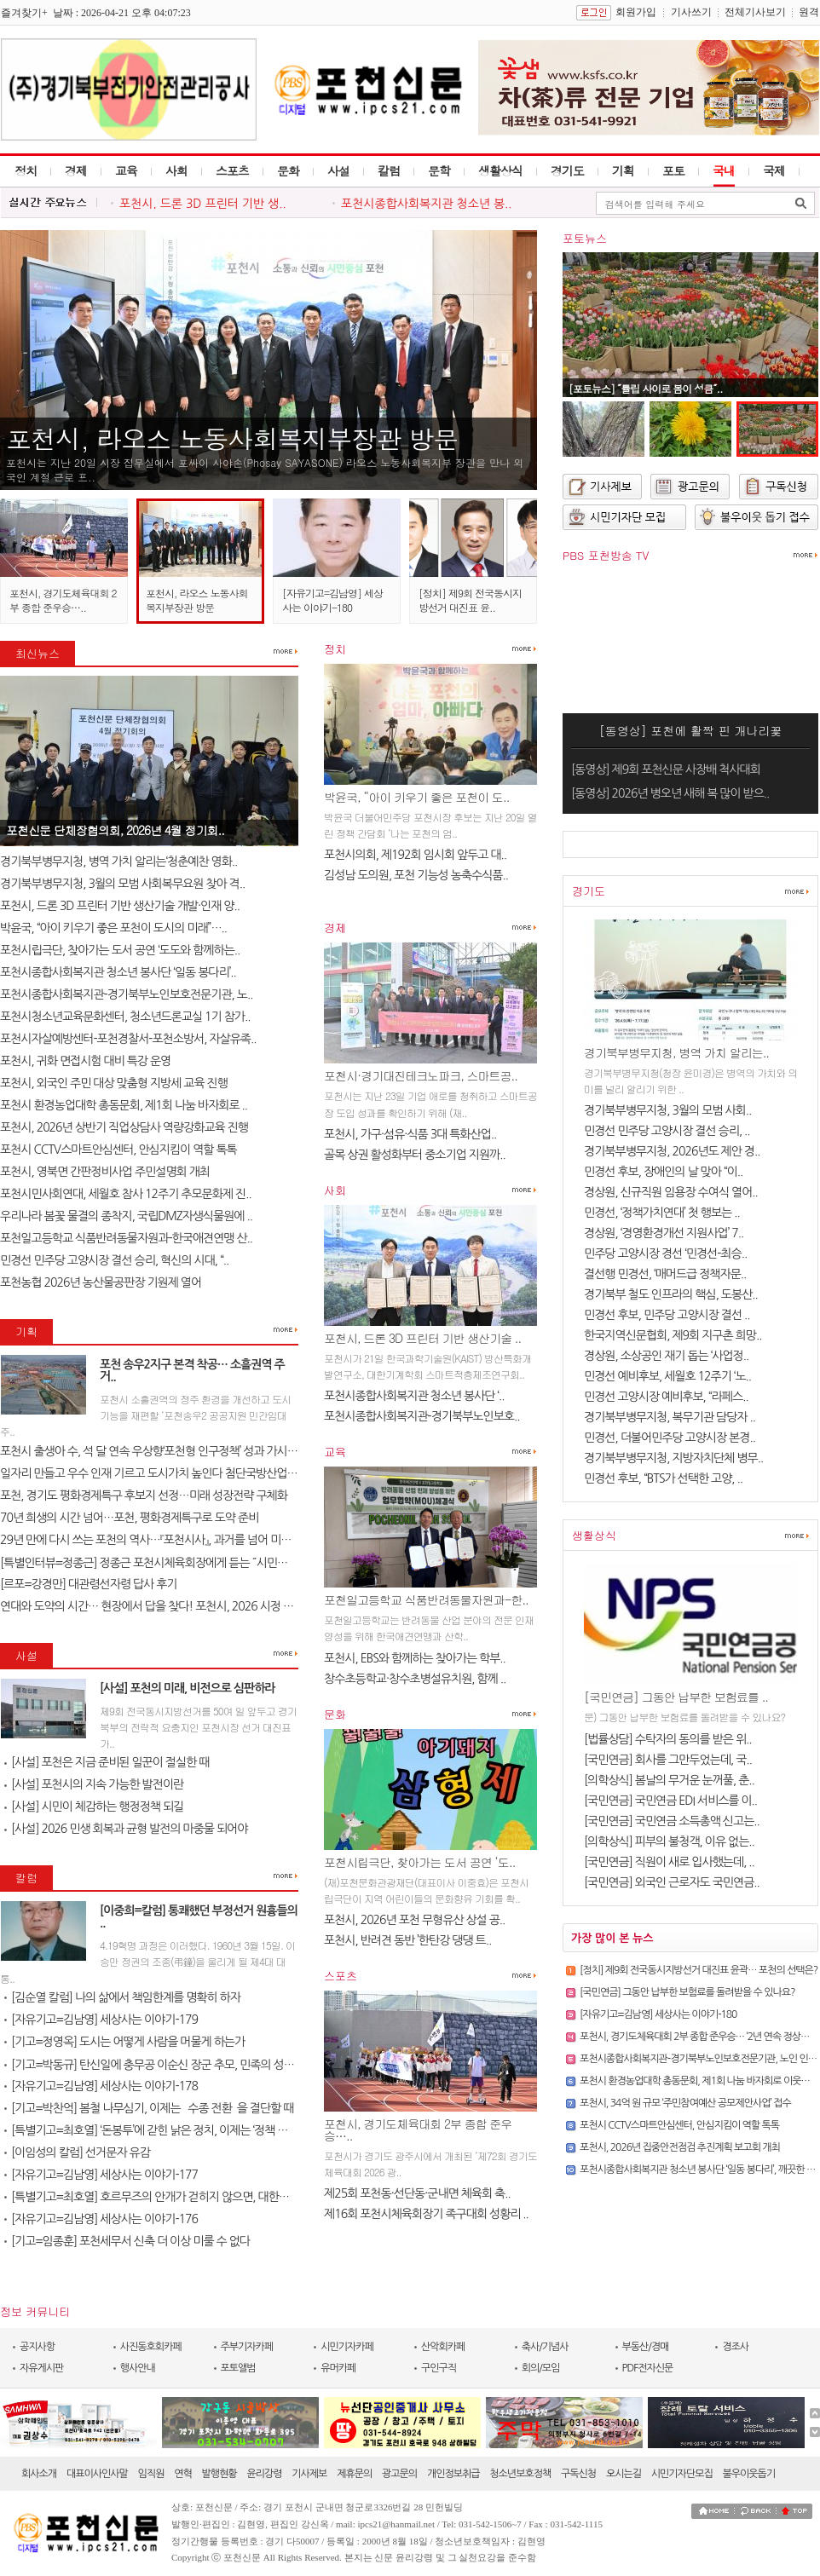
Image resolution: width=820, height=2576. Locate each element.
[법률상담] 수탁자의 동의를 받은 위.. (668, 1739)
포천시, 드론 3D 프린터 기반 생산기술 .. (422, 1337)
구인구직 (438, 2368)
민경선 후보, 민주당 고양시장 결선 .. (667, 1315)
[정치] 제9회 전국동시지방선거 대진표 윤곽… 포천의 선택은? (698, 1970)
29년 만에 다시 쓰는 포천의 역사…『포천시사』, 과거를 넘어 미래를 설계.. (165, 1540)
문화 (288, 170)
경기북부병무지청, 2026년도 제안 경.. (672, 1151)
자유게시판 (41, 2368)
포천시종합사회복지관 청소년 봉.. (426, 204)
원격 (809, 12)
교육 (126, 170)
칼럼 (389, 170)
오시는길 (623, 2474)
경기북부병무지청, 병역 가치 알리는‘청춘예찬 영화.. (118, 861)
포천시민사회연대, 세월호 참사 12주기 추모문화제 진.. (125, 1194)
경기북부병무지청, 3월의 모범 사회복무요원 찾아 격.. (122, 884)
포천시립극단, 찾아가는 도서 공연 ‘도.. (419, 1861)
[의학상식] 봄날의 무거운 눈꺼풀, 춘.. (669, 1780)
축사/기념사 (545, 2347)
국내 (724, 170)
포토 (673, 170)
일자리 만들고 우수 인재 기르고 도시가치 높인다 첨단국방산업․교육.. (159, 1473)
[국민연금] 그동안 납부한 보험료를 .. (676, 1696)
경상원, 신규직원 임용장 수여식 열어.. (671, 1192)
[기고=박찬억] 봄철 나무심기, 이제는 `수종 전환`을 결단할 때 (148, 2108)
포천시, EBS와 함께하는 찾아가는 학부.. (414, 1658)
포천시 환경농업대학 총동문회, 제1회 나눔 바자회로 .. (123, 1105)
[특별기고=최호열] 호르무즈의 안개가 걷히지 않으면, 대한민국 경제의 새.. (177, 2197)
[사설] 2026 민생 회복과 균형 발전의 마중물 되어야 (125, 1829)
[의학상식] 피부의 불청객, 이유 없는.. (669, 1841)
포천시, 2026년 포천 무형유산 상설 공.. (414, 1920)
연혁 (183, 2474)
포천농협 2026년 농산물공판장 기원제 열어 (100, 1282)
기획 (623, 170)
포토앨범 (238, 2368)
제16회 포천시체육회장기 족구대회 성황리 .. (426, 2214)
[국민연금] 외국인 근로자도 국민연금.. (671, 1882)
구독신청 (578, 2474)
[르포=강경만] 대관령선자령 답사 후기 (88, 1584)
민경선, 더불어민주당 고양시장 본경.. (669, 1438)
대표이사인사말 (97, 2474)
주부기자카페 (247, 2347)
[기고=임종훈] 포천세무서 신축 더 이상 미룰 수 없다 (127, 2241)
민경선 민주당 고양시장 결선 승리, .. (667, 1131)
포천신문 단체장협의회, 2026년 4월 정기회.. (115, 829)
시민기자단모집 (682, 2474)
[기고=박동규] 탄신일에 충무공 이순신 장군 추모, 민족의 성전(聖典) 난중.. (178, 2065)
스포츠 (232, 170)
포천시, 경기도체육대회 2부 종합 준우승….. (63, 599)
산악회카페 (443, 2347)
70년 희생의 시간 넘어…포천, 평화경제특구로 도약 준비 (129, 1518)
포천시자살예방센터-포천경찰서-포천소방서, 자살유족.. (128, 1039)
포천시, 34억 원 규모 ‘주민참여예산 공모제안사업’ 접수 (685, 2103)
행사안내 (137, 2368)
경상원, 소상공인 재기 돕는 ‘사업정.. (666, 1356)
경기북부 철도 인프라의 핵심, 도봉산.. (671, 1294)
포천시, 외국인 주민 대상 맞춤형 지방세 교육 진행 (114, 1083)
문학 (439, 170)
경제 (76, 170)
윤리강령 (263, 2474)
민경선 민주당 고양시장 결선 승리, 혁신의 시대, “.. (114, 1260)
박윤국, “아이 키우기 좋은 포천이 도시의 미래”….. (113, 928)
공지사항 (37, 2347)
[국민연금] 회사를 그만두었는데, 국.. (668, 1760)
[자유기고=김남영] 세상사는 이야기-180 (332, 599)
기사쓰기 (691, 12)
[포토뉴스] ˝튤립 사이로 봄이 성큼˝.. (646, 388)
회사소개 (38, 2474)
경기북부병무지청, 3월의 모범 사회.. (667, 1110)
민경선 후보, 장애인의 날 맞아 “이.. (663, 1172)
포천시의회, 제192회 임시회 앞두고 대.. (415, 855)
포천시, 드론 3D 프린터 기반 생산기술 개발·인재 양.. (120, 906)
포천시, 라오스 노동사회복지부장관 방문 (232, 438)
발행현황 (219, 2474)
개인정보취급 (453, 2474)
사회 (176, 170)
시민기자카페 (346, 2347)
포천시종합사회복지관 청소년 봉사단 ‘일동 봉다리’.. (118, 972)
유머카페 (337, 2368)
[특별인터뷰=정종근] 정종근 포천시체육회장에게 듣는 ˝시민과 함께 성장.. (169, 1563)
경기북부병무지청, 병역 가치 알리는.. (676, 1052)
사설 (338, 170)
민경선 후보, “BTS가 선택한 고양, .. (663, 1478)
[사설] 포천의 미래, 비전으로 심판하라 (187, 1688)
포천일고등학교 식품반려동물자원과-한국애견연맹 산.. (126, 1238)
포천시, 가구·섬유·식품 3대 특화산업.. (410, 1134)
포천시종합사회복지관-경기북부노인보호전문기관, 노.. (126, 994)
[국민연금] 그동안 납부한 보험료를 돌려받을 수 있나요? (687, 1992)
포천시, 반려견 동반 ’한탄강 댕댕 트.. (407, 1940)
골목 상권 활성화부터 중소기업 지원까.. (414, 1155)
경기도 (567, 170)
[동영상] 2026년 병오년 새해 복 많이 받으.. (670, 793)
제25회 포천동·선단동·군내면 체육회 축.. (417, 2193)
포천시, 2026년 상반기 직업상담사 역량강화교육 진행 (124, 1127)
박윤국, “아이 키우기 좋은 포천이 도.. (416, 796)
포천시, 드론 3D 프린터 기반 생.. (202, 204)
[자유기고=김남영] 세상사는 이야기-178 (101, 2086)
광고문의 (399, 2474)
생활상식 (500, 170)
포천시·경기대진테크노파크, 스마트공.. (420, 1075)
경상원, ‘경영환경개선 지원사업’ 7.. (663, 1233)
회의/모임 (541, 2368)
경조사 (735, 2347)
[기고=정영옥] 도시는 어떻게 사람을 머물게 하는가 (124, 2042)
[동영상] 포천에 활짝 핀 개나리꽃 (690, 730)
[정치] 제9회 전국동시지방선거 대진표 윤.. (470, 599)
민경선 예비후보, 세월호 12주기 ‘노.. (667, 1376)
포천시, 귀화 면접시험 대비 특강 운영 (85, 1061)
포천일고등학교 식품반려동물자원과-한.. (426, 1599)
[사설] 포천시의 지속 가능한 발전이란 (93, 1784)
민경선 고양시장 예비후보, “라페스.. (666, 1397)
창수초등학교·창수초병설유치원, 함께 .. (414, 1679)
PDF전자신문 (647, 2368)
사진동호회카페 (151, 2347)
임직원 (151, 2474)
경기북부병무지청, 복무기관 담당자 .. (669, 1417)
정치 (25, 170)
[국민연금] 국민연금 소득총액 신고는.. (671, 1821)
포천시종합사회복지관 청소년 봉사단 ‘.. (414, 1396)
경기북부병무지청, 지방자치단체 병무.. (673, 1458)
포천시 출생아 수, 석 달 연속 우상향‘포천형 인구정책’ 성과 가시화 (148, 1451)
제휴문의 (354, 2474)
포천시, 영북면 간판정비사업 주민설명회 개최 (105, 1172)
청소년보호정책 (520, 2474)
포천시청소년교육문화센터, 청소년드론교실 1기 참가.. (125, 1017)
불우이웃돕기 (749, 2474)
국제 (774, 170)
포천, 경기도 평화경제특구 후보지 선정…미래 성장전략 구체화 (143, 1495)
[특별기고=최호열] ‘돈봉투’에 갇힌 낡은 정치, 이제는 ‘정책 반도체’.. (159, 2130)
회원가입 (635, 12)
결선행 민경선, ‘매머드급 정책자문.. (665, 1274)
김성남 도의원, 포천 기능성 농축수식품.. (416, 875)
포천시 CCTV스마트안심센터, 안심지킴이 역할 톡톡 (118, 1149)
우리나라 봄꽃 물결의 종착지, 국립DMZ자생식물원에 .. (126, 1216)
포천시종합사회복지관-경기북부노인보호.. (421, 1416)
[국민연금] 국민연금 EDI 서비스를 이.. (670, 1801)
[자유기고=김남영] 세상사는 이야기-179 (101, 2020)
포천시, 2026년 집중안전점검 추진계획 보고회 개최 (680, 2147)
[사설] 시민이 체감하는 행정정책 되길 (93, 1806)
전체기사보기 (755, 12)
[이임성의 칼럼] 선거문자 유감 (77, 2152)
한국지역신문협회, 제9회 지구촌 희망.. (672, 1335)
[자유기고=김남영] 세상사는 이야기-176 (101, 2219)
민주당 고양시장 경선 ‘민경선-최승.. (665, 1253)
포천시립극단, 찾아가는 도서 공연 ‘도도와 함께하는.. (120, 950)
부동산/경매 (645, 2347)
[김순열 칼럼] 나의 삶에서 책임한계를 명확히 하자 (122, 1997)
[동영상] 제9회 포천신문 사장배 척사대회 (665, 769)
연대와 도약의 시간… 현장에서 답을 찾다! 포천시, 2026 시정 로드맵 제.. (166, 1606)
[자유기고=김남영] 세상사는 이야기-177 (101, 2175)
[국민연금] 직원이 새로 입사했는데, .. (669, 1862)
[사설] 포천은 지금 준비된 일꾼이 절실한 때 (106, 1762)
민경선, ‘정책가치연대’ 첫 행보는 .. (662, 1213)
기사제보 (309, 2474)
